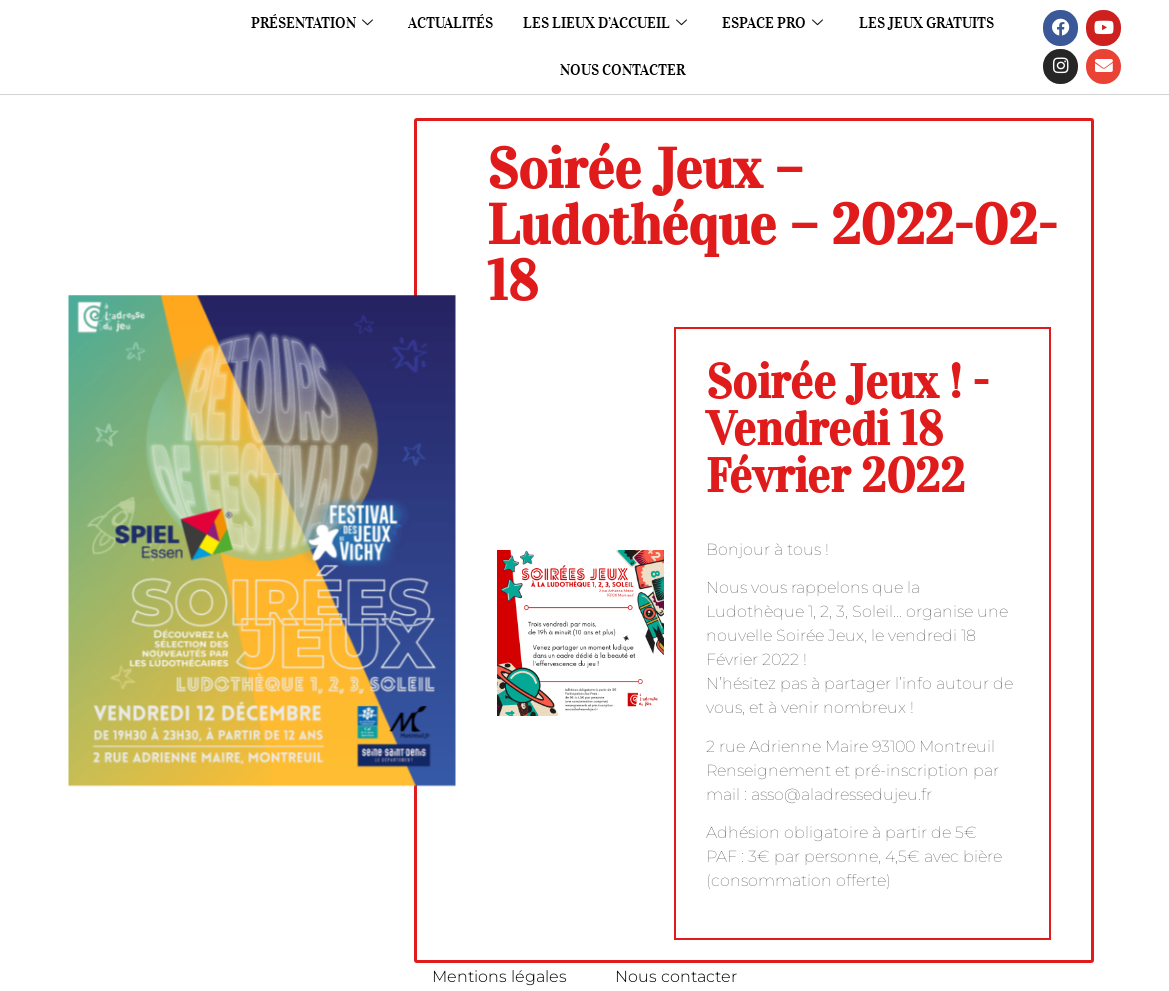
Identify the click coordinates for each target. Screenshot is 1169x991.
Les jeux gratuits (927, 23)
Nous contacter (622, 70)
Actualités (450, 23)
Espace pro (773, 23)
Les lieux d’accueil (605, 23)
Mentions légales (498, 976)
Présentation (311, 23)
